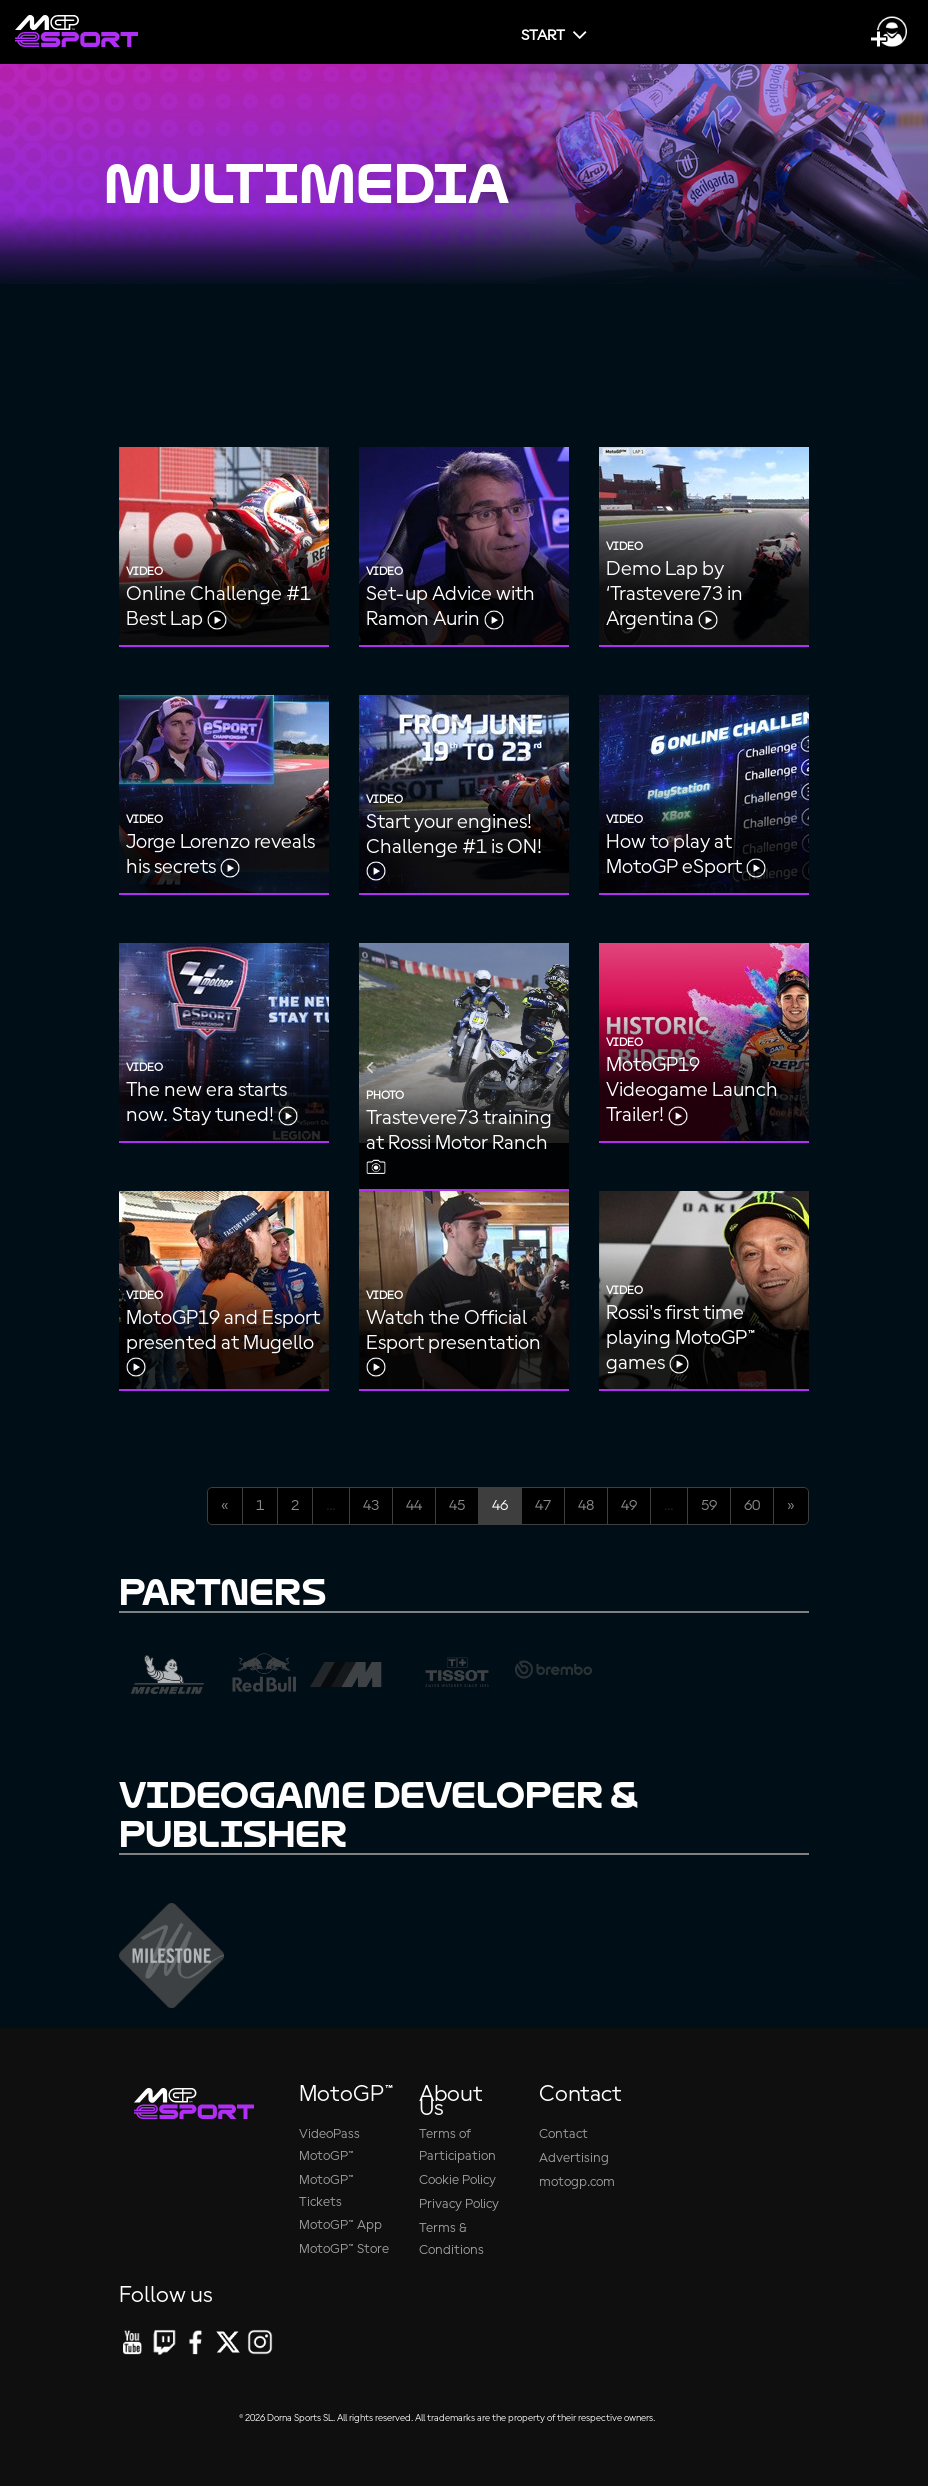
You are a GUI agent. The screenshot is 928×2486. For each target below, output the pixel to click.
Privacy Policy (459, 2204)
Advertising (574, 2158)
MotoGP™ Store (344, 2249)
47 (543, 1506)
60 (752, 1506)
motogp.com (577, 2182)
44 (414, 1506)
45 (457, 1506)
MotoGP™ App (340, 2225)
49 (629, 1506)
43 (371, 1506)
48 (586, 1506)
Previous (369, 1067)
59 (709, 1506)
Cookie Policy (457, 2180)
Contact (563, 2134)
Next (559, 1067)
